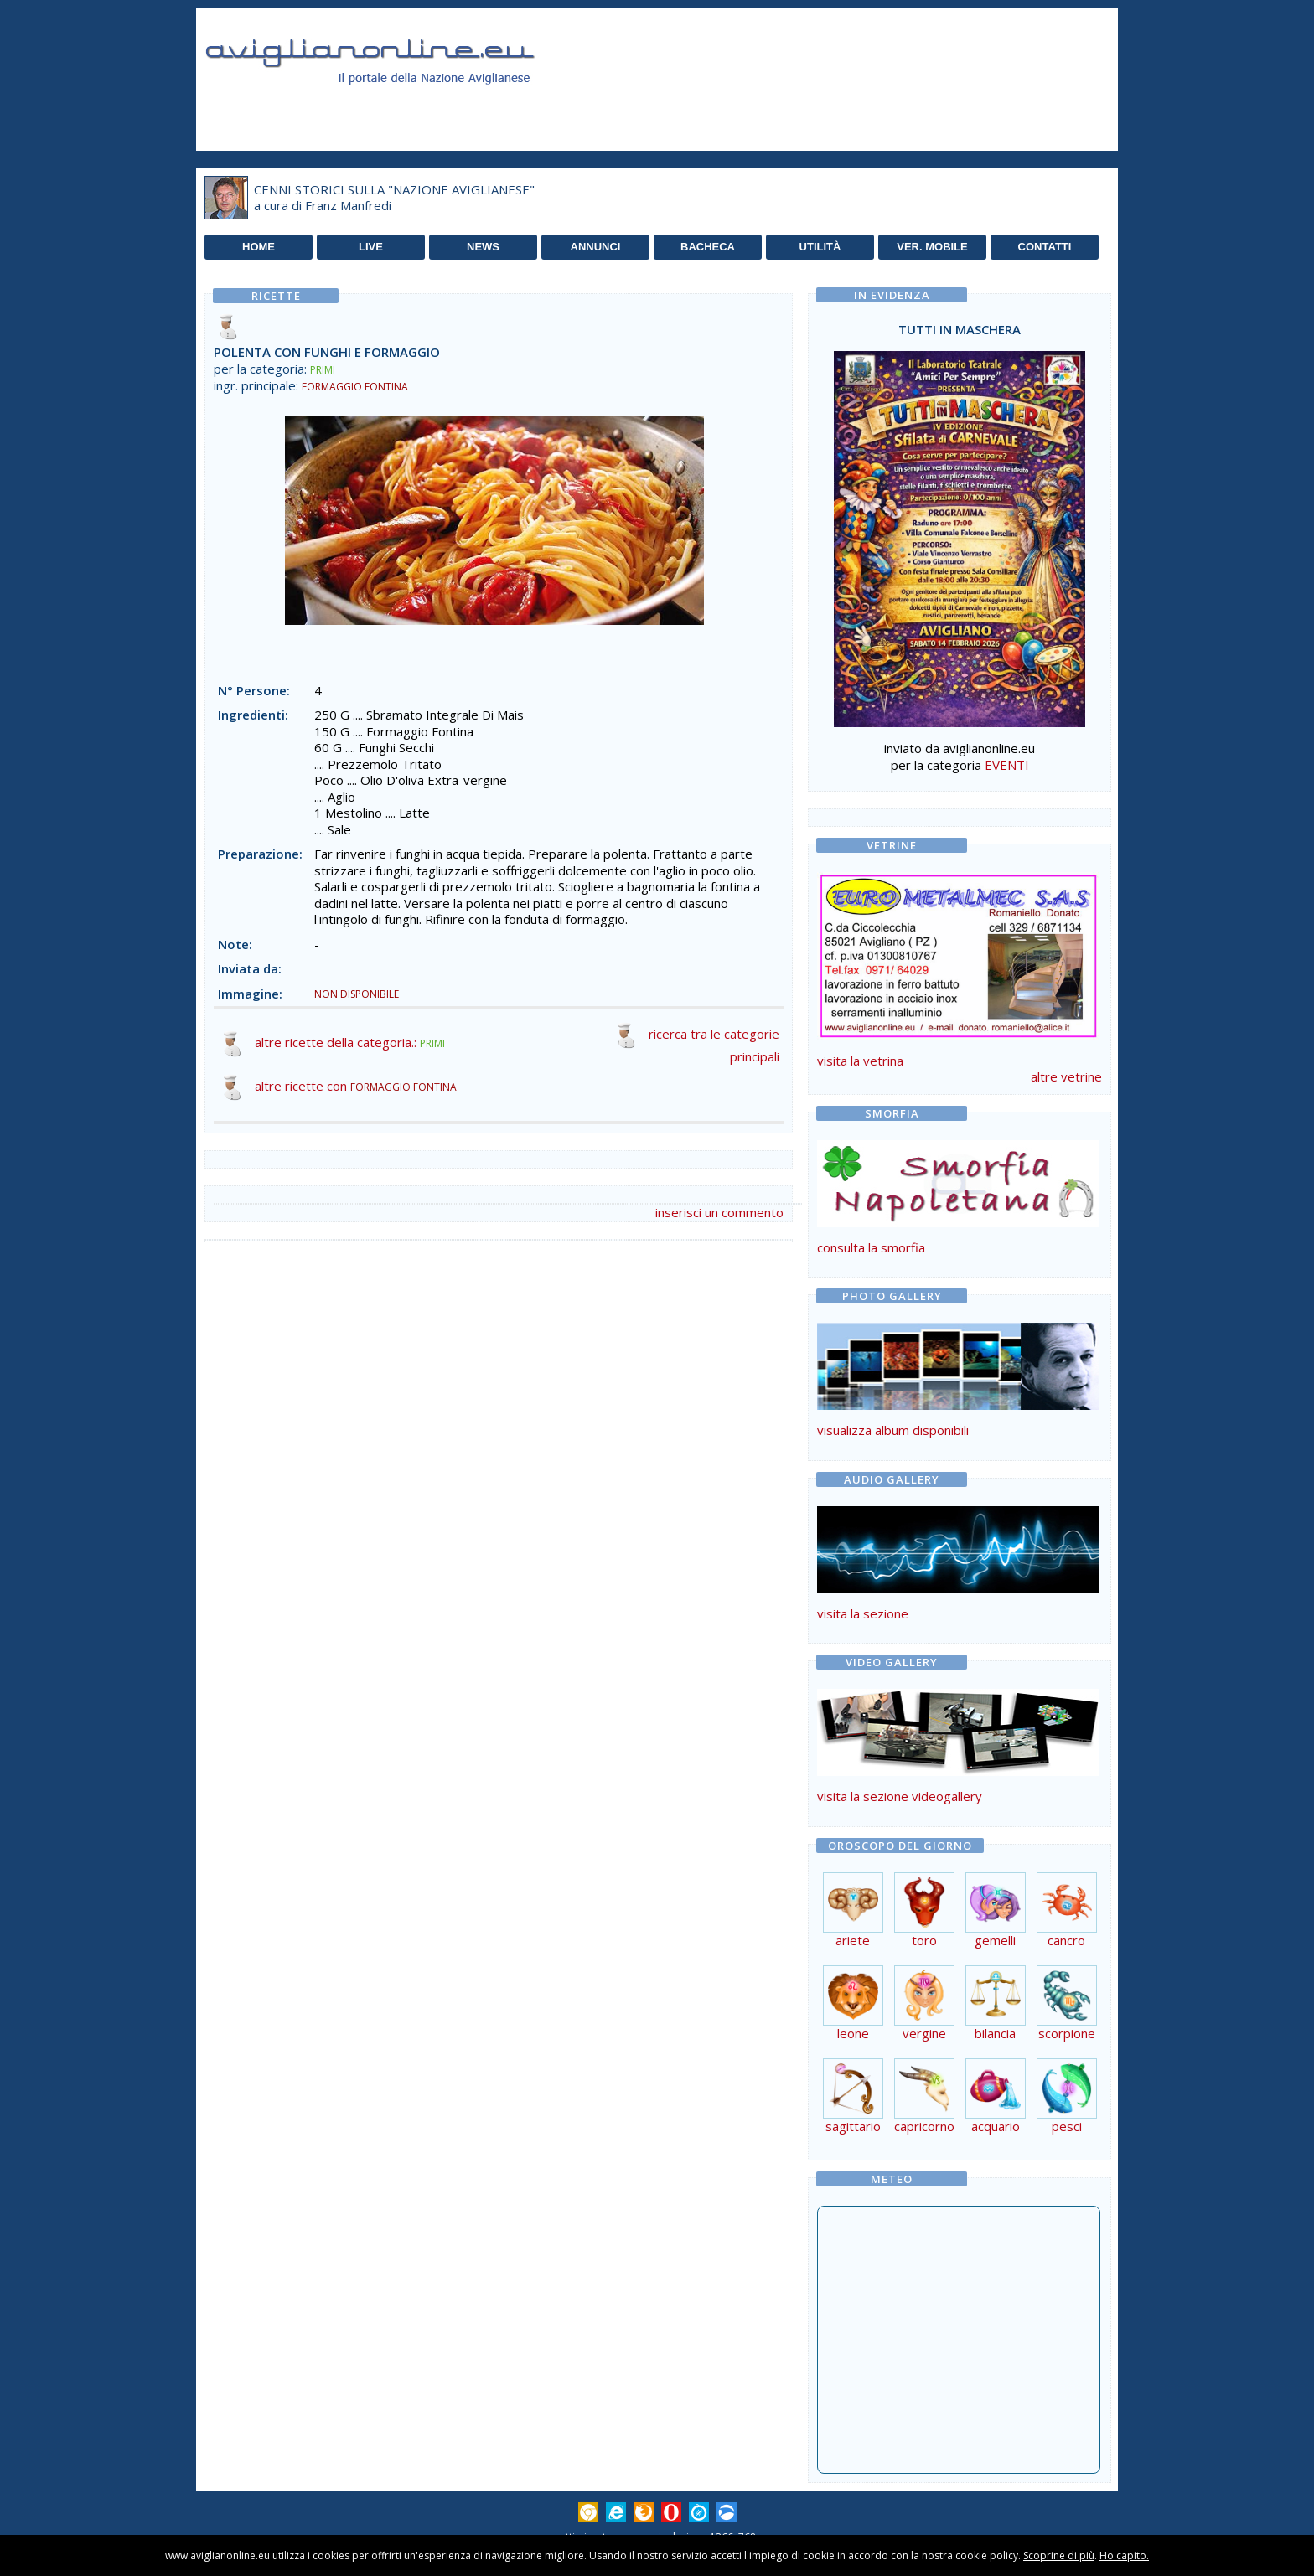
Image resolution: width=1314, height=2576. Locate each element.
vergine (924, 2027)
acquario (995, 2120)
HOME (258, 246)
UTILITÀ (820, 246)
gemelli (995, 1934)
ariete (853, 1934)
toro (924, 1934)
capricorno (924, 2120)
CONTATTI (1045, 246)
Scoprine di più (1058, 2555)
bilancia (995, 2027)
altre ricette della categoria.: (350, 1042)
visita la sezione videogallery (899, 1796)
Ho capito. (1124, 2555)
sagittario (853, 2120)
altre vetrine (1066, 1076)
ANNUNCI (596, 246)
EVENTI (1007, 764)
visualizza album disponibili (893, 1430)
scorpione (1067, 2027)
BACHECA (707, 246)
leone (853, 2027)
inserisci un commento (719, 1212)
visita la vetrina (860, 1060)
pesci (1067, 2120)
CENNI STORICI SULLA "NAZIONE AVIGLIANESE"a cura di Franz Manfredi (394, 197)
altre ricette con (356, 1085)
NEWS (483, 246)
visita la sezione (862, 1613)
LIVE (371, 246)
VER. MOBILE (932, 246)
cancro (1067, 1934)
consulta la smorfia (871, 1247)
